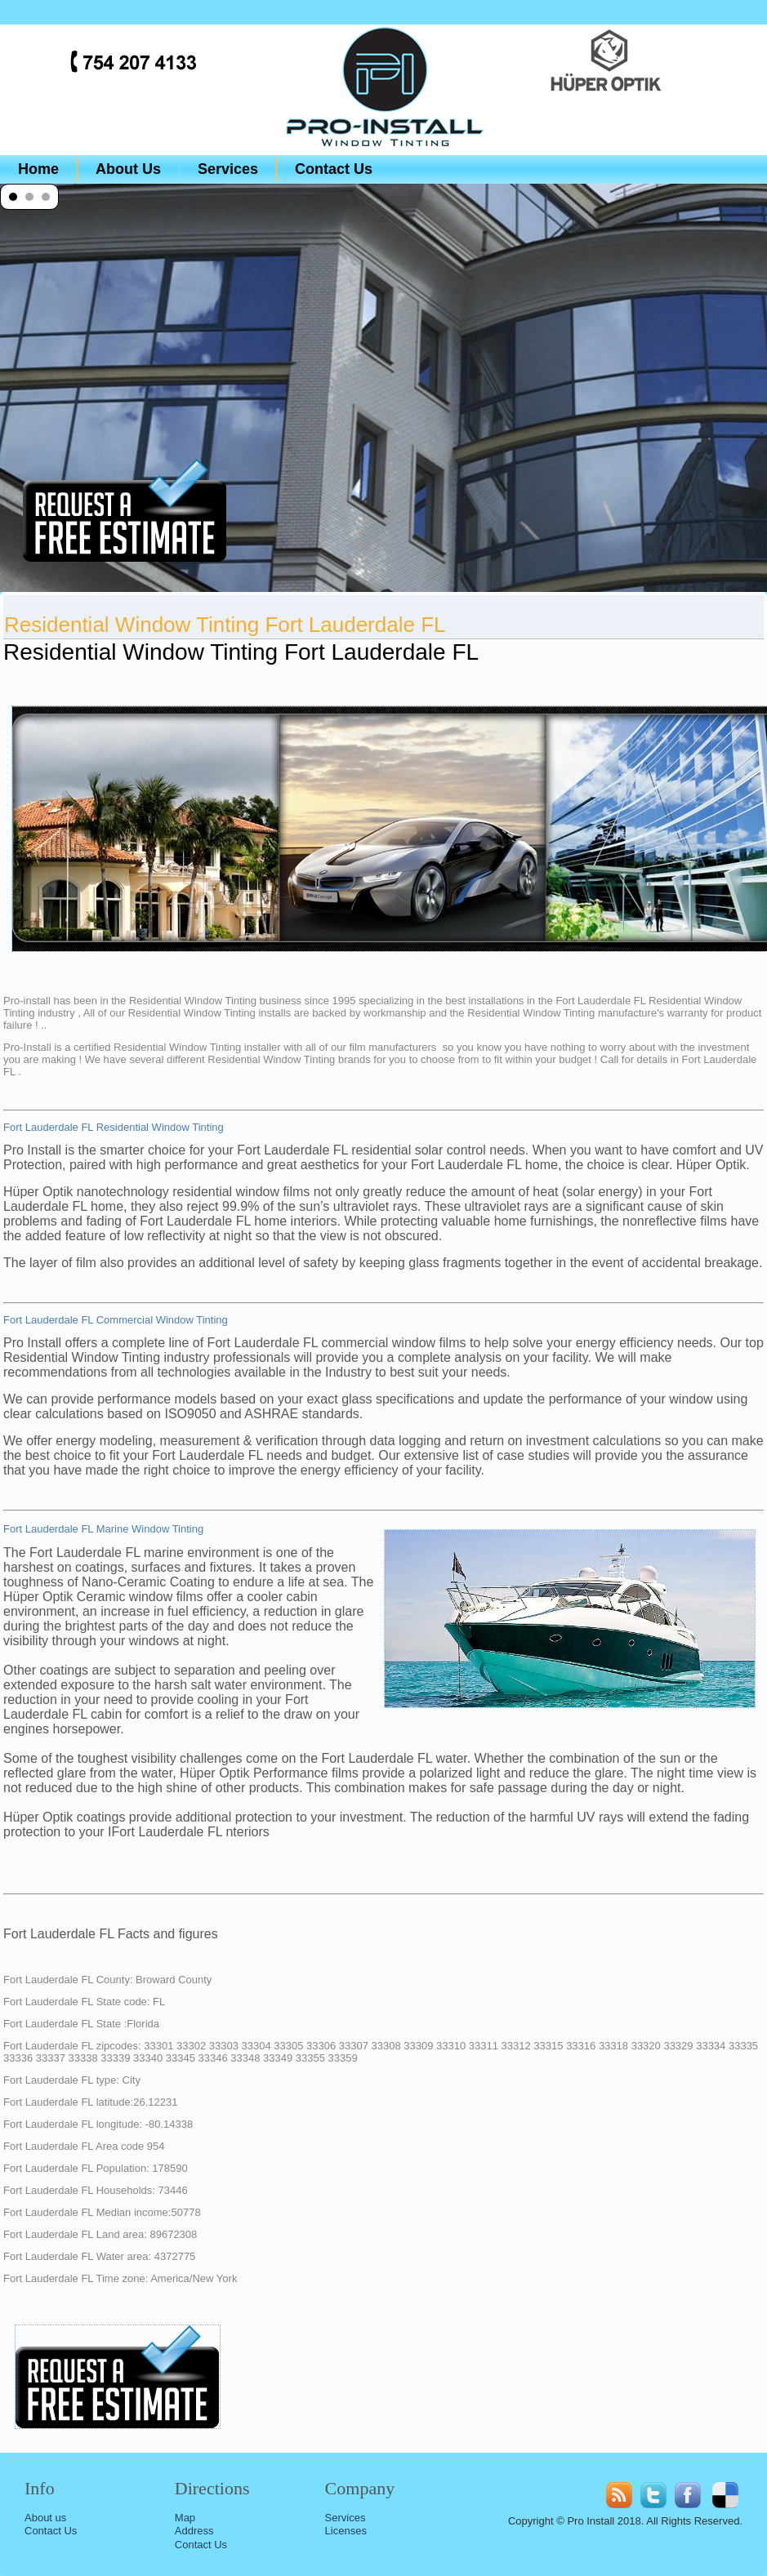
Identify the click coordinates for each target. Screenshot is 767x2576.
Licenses (346, 2531)
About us (45, 2517)
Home (38, 169)
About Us (128, 169)
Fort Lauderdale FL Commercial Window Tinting (115, 1320)
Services (228, 169)
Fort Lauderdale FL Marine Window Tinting (103, 1529)
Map (185, 2517)
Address (194, 2531)
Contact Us (333, 169)
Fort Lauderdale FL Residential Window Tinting (113, 1127)
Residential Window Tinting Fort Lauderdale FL (225, 624)
